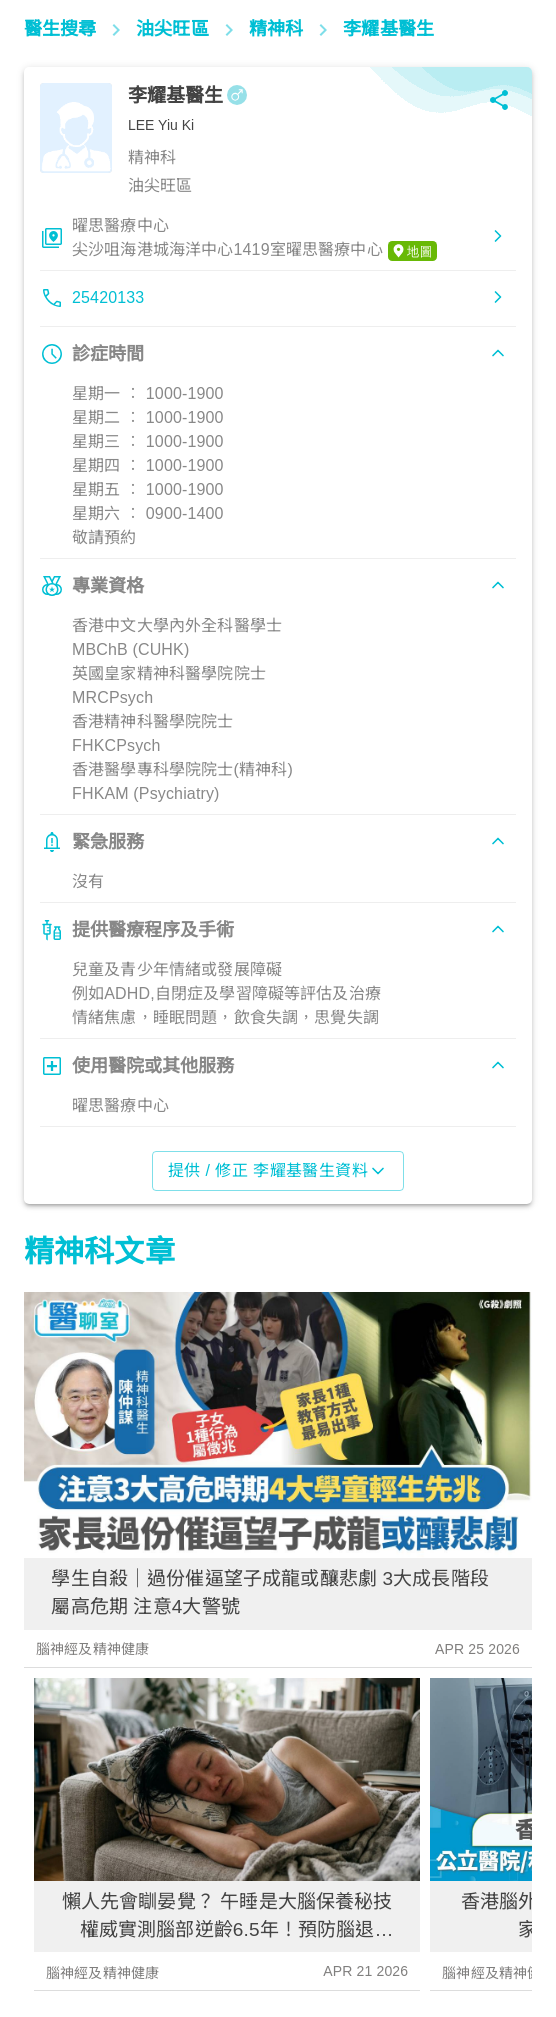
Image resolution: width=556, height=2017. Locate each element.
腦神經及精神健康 (92, 1649)
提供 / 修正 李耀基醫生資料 (278, 1171)
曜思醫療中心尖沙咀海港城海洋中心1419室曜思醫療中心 (254, 239)
